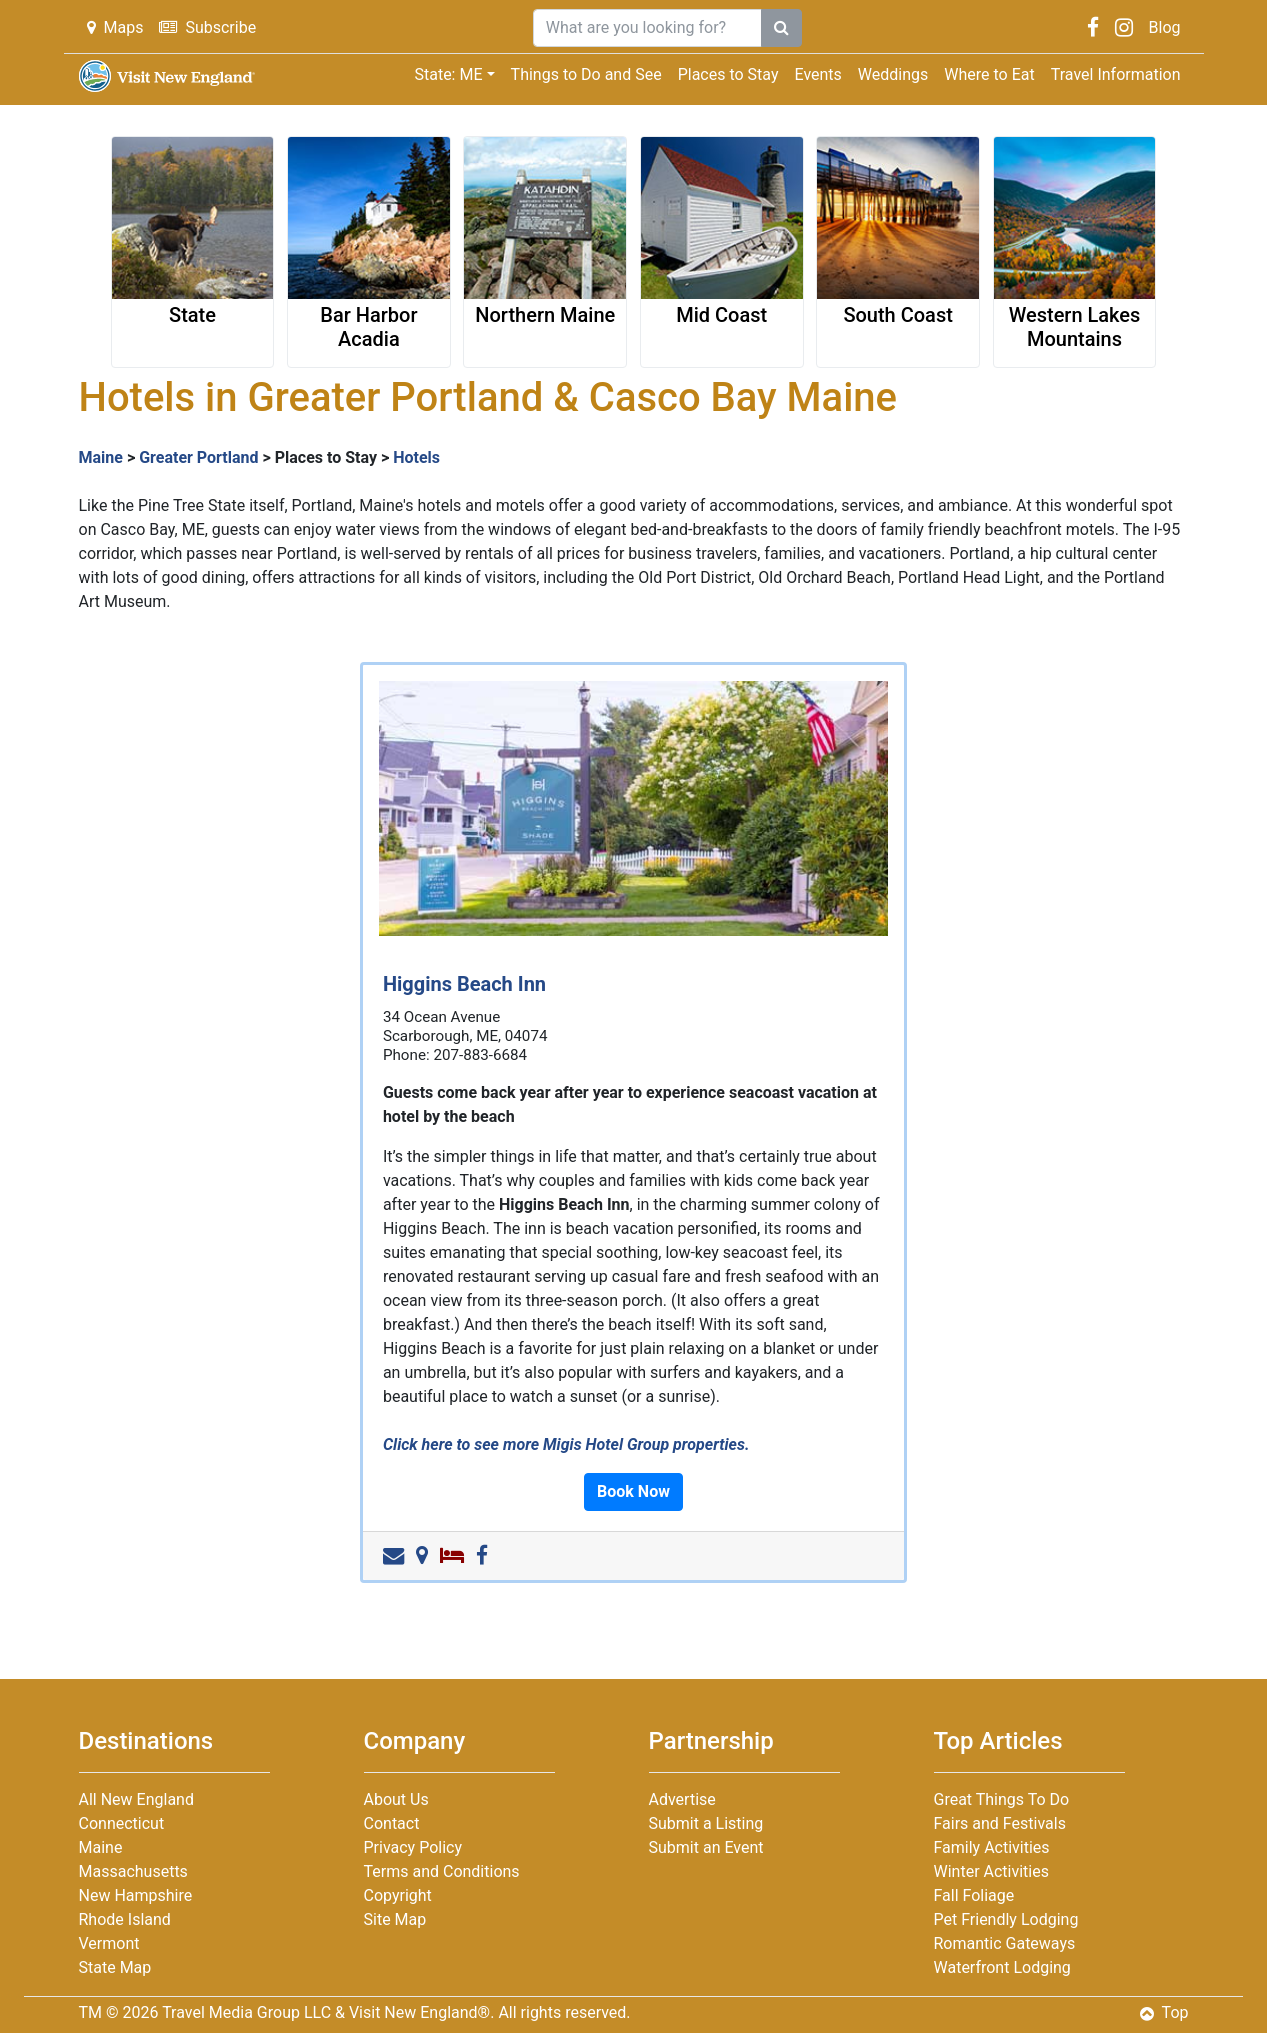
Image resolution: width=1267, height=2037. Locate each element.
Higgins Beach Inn (464, 984)
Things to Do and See (586, 74)
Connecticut (122, 1823)
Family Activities (992, 1847)
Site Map (395, 1919)
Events (818, 74)
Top (1164, 2012)
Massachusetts (133, 1871)
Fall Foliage (974, 1895)
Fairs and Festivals (1000, 1823)
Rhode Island (125, 1919)
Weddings (893, 74)
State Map (115, 1967)
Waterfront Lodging (1002, 1967)
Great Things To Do (1002, 1799)
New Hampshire (136, 1895)
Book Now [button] (633, 1491)
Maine (101, 457)
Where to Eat (989, 74)
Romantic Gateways (1005, 1943)
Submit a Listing (706, 1823)
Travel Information (1116, 74)
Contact (392, 1823)
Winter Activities (991, 1871)
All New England (136, 1799)
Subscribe (207, 27)
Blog (1165, 27)
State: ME (448, 74)
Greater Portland (198, 457)
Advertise (682, 1799)
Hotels (416, 457)
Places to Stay (728, 74)
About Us (396, 1799)
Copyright (398, 1895)
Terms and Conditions (442, 1871)
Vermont (109, 1943)
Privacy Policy (413, 1847)
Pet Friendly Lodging (1006, 1919)
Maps (115, 27)
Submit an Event (706, 1847)
